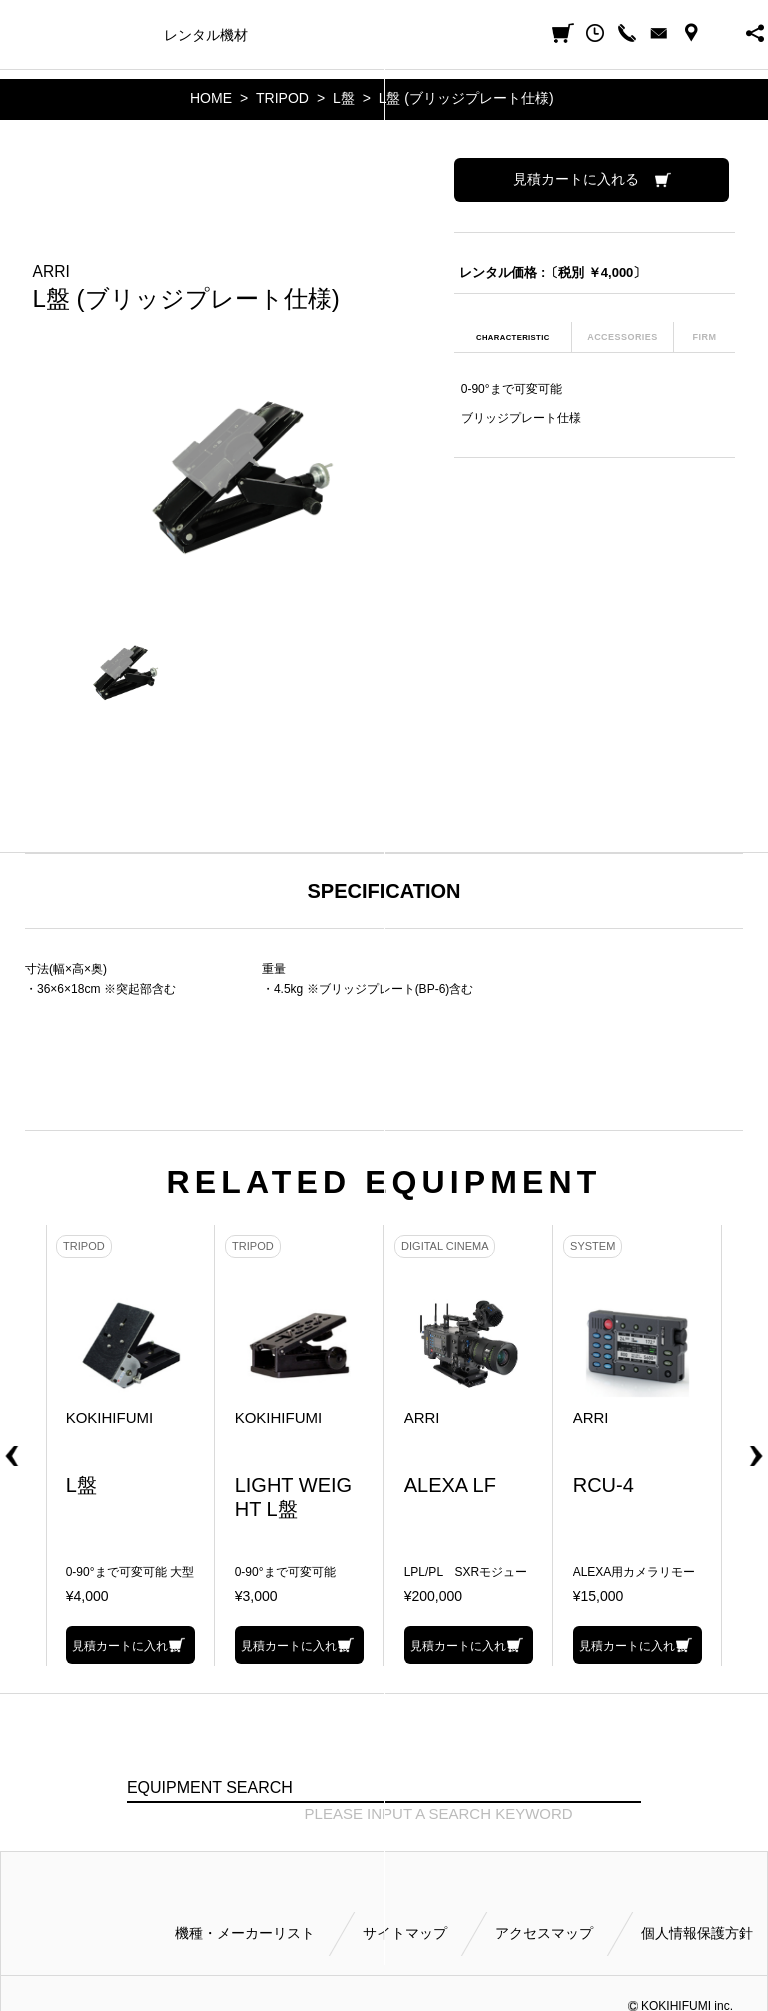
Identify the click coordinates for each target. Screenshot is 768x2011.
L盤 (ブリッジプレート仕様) (466, 98)
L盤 (344, 98)
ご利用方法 (471, 35)
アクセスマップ (544, 1933)
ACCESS (691, 33)
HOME (211, 98)
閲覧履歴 (595, 33)
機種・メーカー (99, 35)
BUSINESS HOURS (723, 33)
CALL (627, 33)
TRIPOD (282, 98)
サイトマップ (405, 1933)
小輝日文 (17, 33)
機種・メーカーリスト (245, 1933)
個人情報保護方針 (697, 1933)
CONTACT (659, 33)
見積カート (563, 33)
